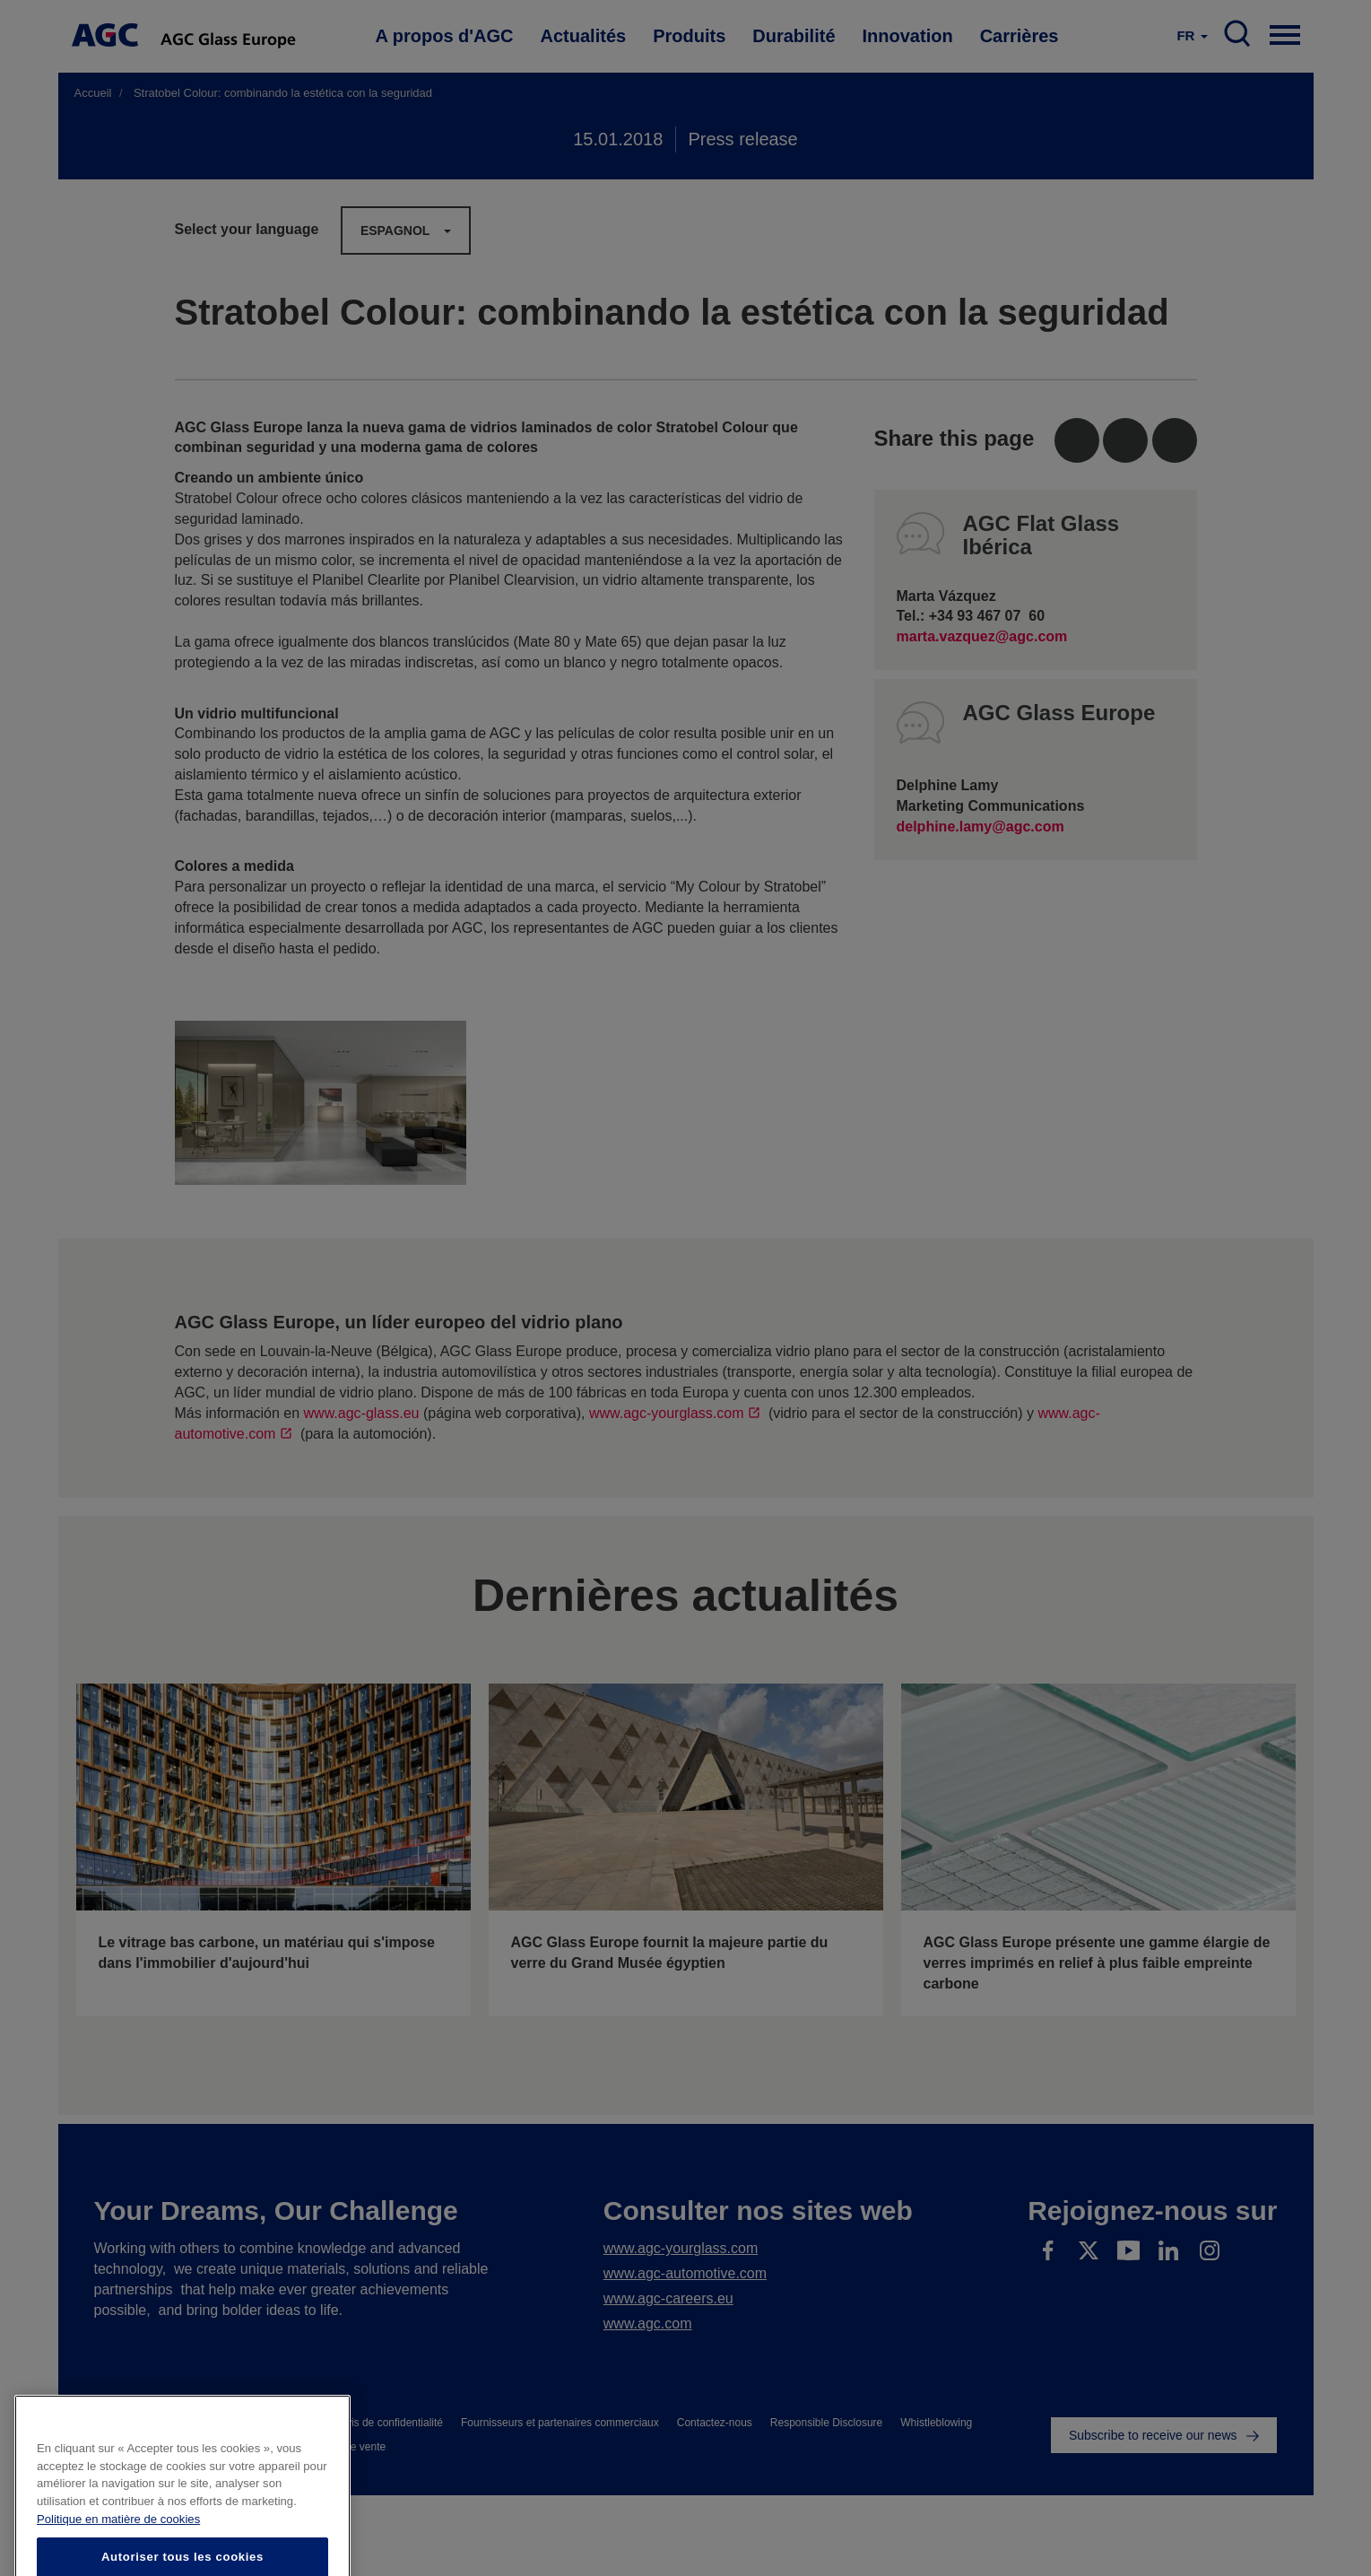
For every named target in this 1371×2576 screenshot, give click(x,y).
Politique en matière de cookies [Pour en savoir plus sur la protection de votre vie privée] (118, 2546)
